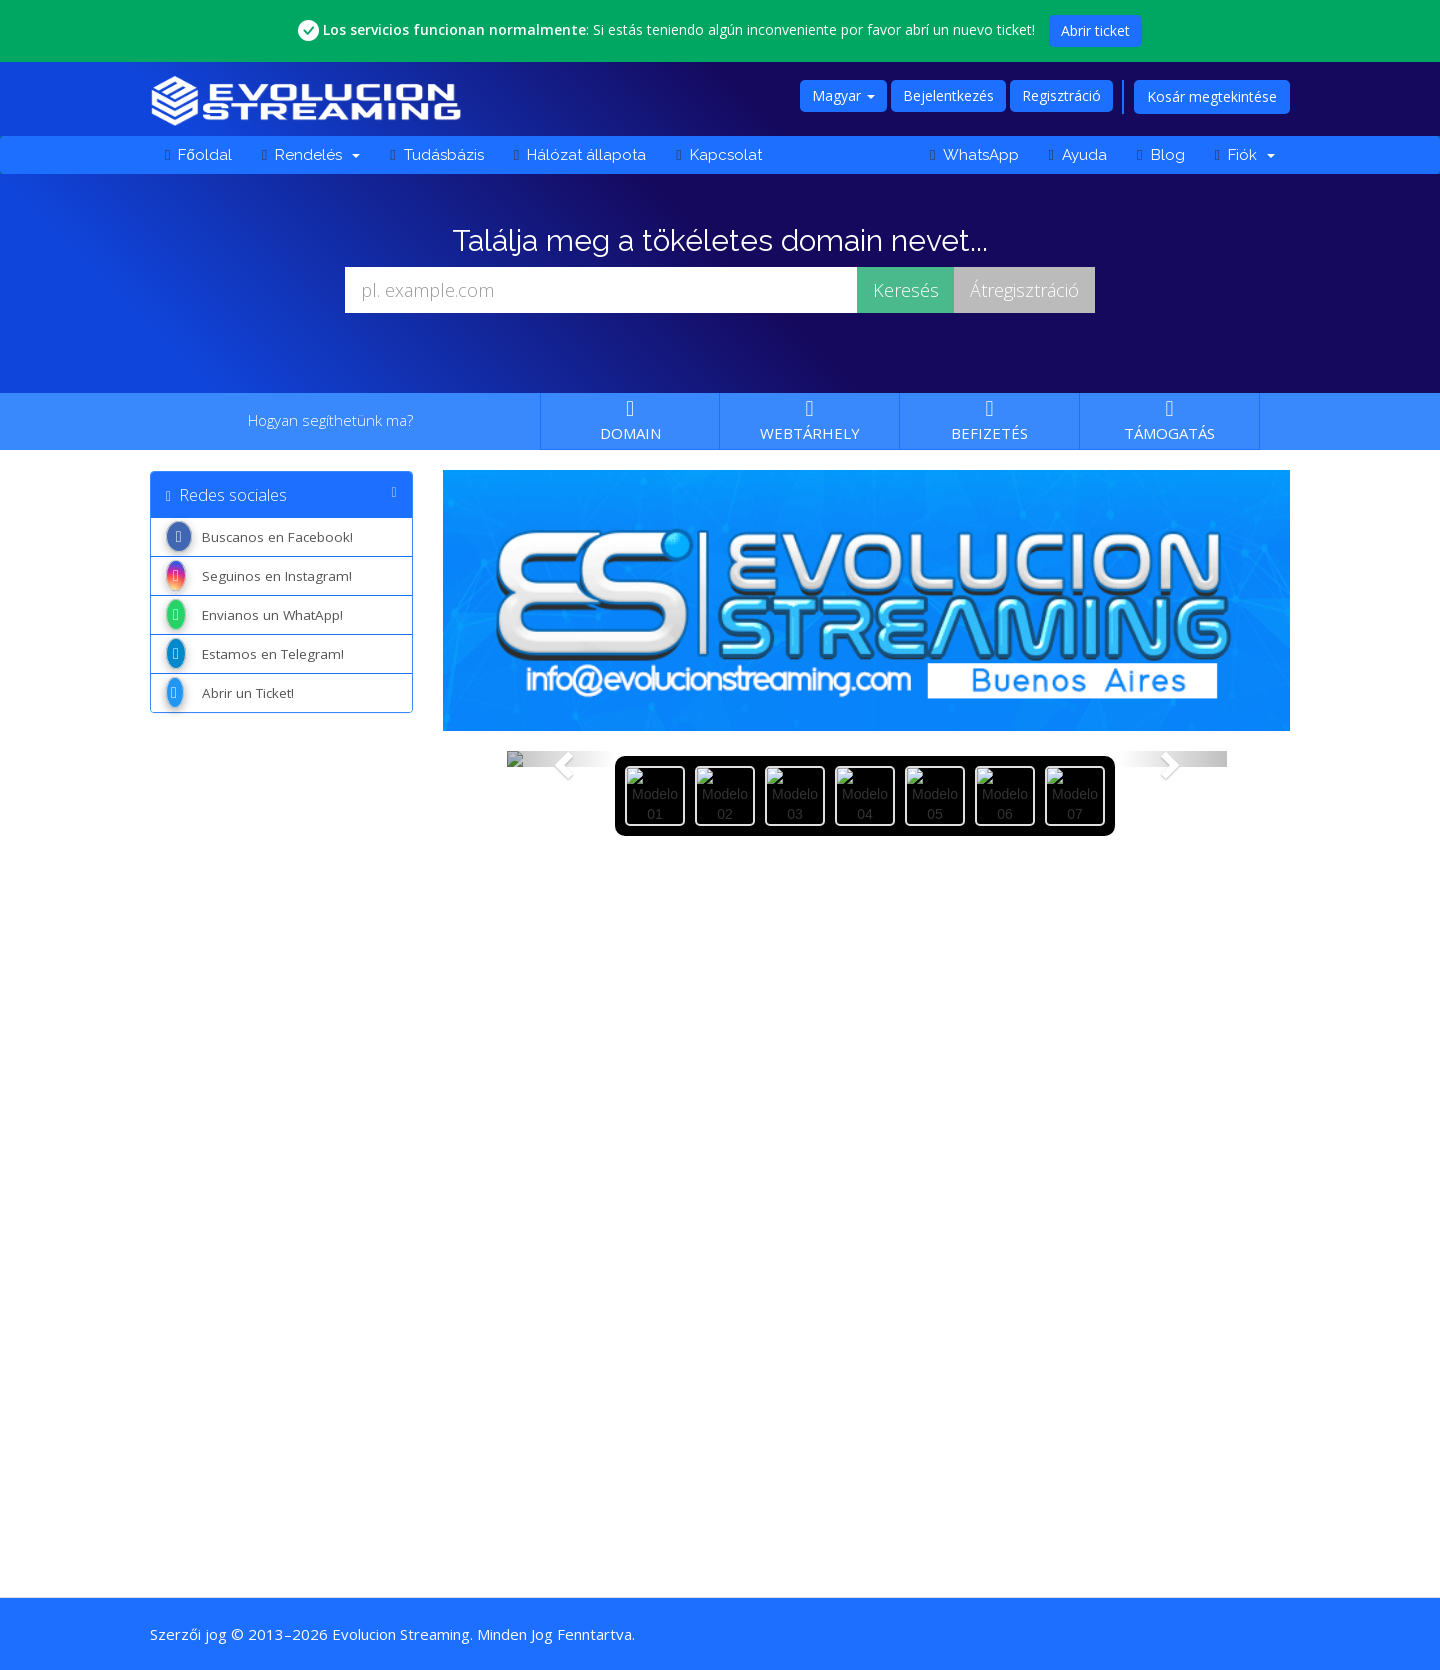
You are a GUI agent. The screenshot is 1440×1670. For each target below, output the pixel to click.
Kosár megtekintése (1212, 96)
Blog (1160, 155)
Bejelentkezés (948, 95)
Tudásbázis (436, 155)
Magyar (843, 95)
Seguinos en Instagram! (259, 576)
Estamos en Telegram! (255, 654)
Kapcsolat (718, 155)
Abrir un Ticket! (230, 693)
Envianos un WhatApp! (254, 615)
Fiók (1245, 155)
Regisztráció (1061, 95)
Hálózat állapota (580, 155)
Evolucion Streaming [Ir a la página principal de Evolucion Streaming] (401, 1634)
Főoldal (198, 155)
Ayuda (1078, 155)
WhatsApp (974, 155)
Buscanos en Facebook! (259, 537)
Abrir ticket (1095, 30)
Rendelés (311, 155)
